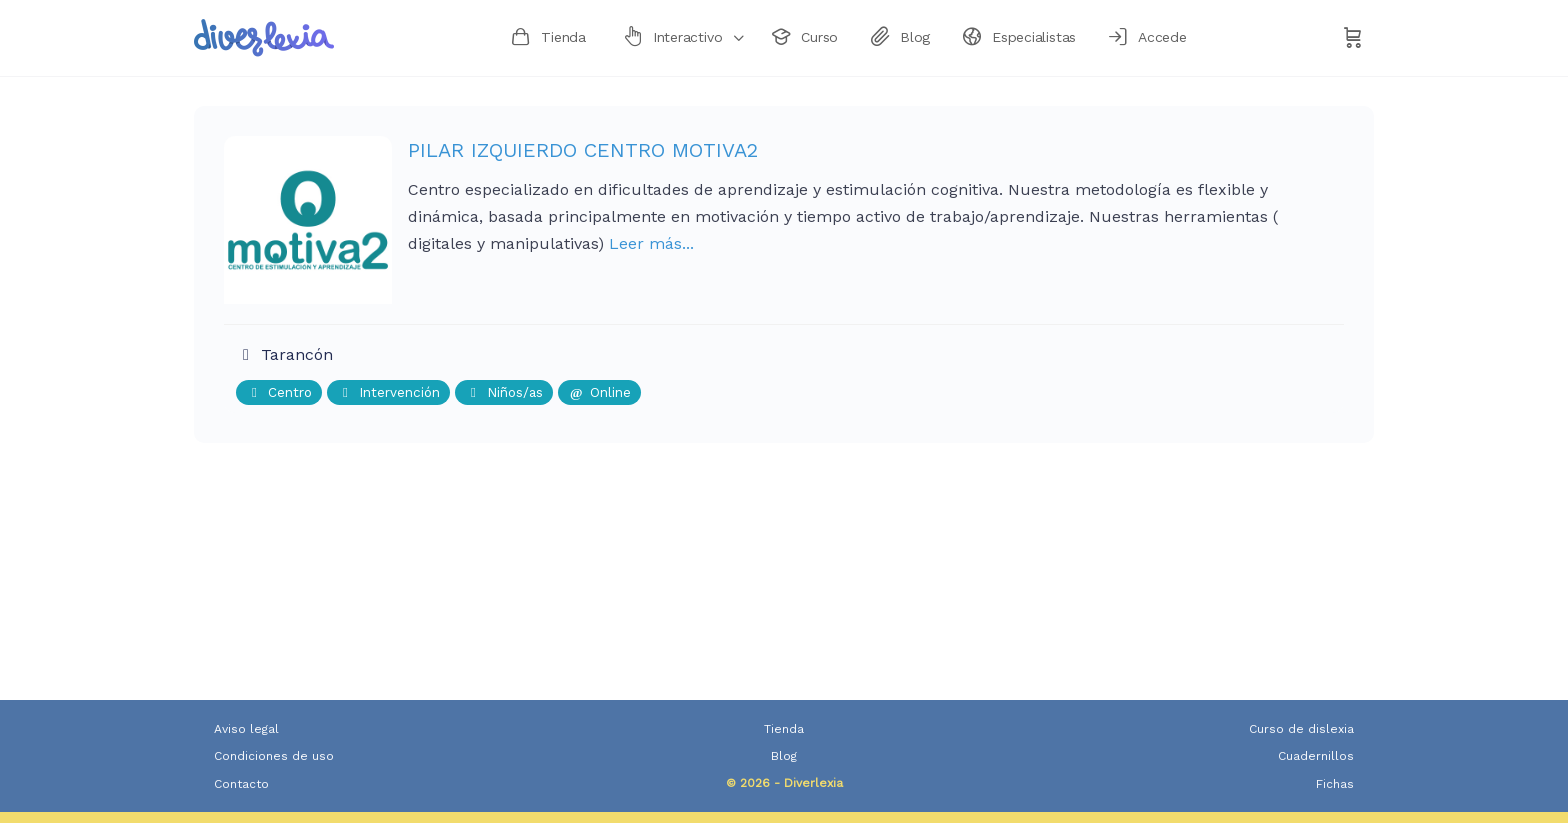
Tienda (784, 729)
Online (599, 392)
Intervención (388, 392)
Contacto (241, 784)
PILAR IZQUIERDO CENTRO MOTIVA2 (583, 150)
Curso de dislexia (1301, 729)
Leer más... (651, 243)
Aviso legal (246, 729)
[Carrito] (1353, 38)
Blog (784, 756)
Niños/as (504, 392)
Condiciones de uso (274, 756)
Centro (279, 392)
